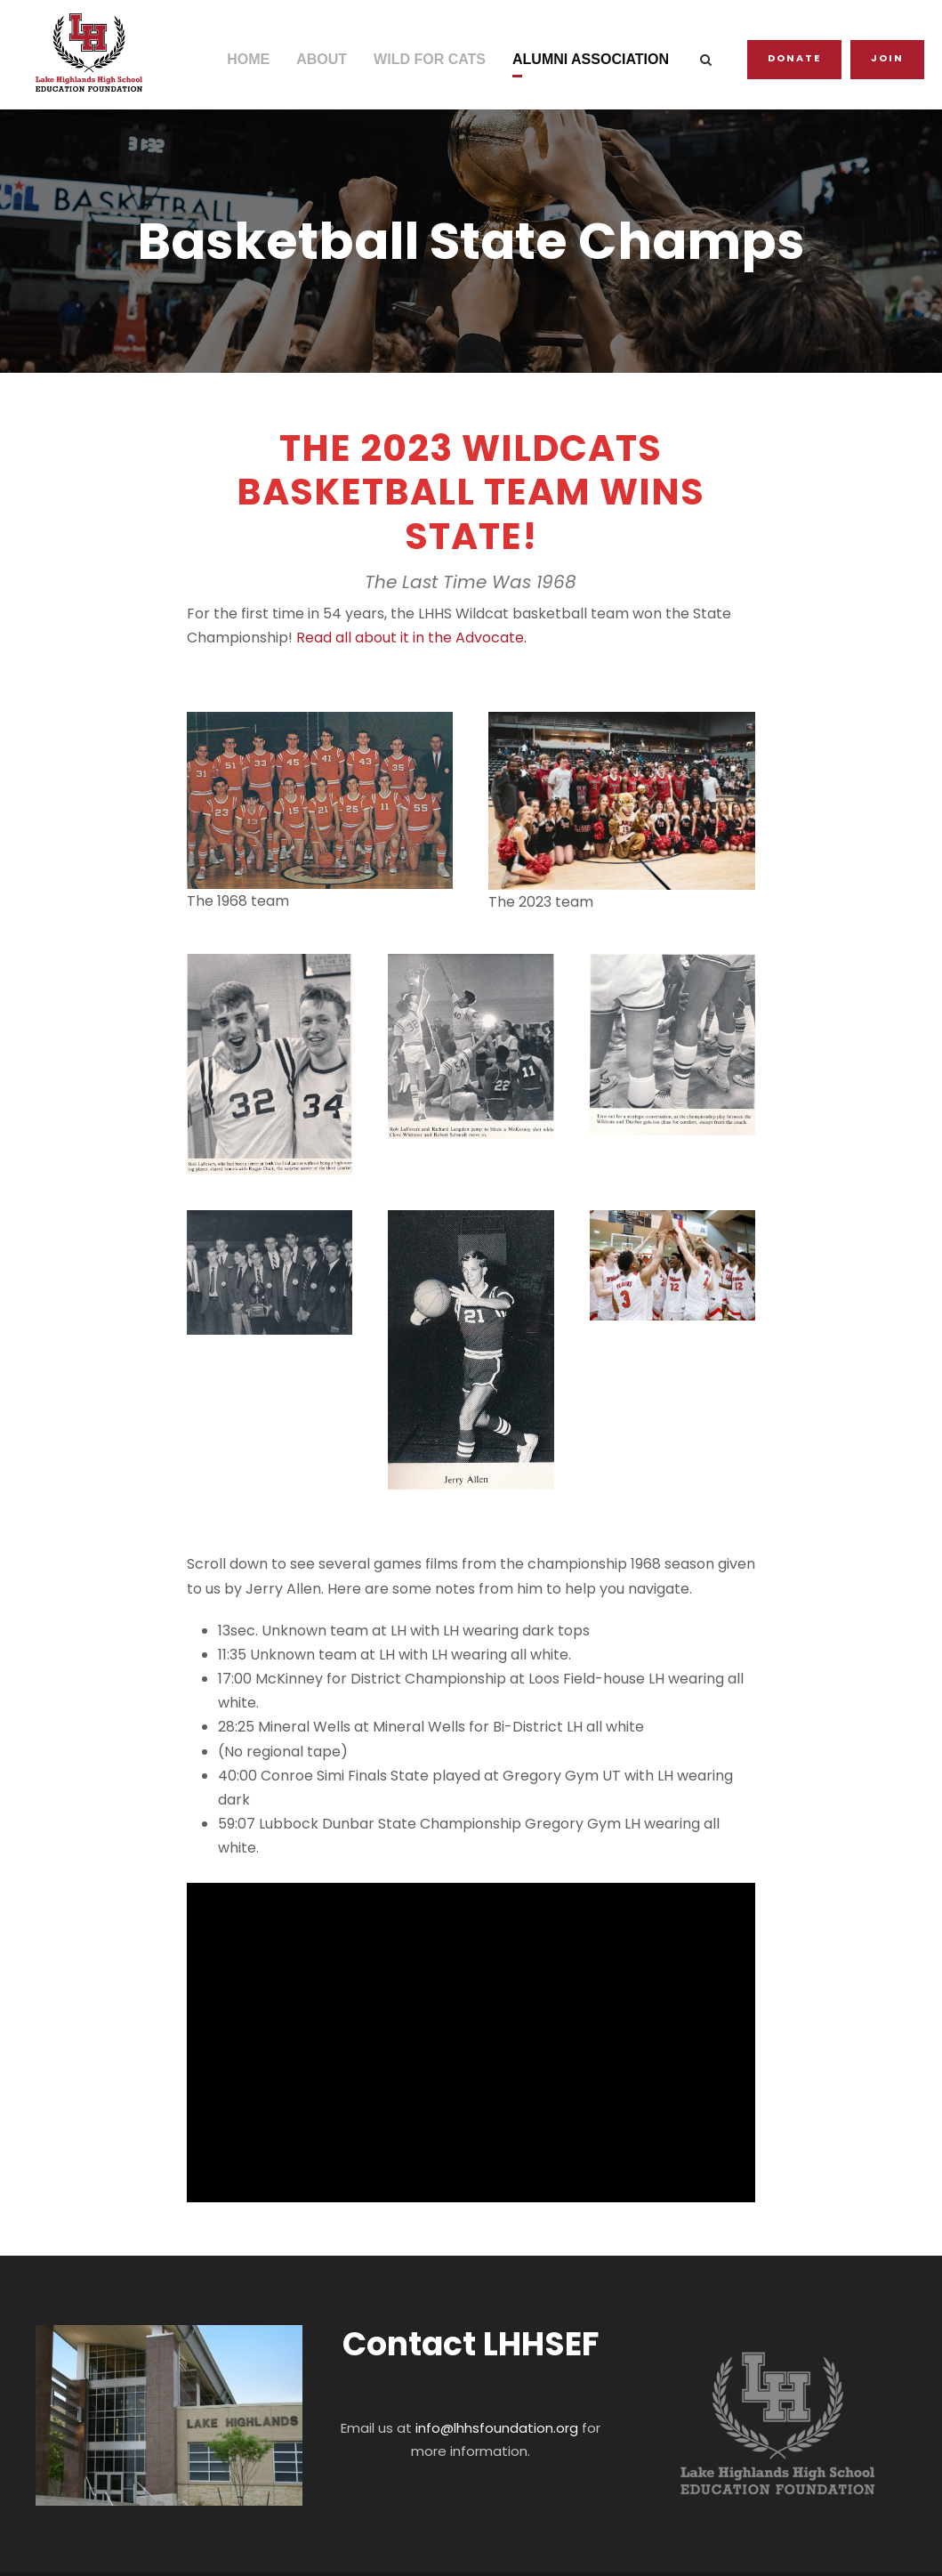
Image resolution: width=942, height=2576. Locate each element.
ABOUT (327, 59)
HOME (253, 59)
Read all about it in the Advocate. (390, 637)
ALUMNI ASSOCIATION (596, 59)
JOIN (889, 57)
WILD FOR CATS (435, 59)
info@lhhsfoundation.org (495, 2355)
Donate (799, 57)
